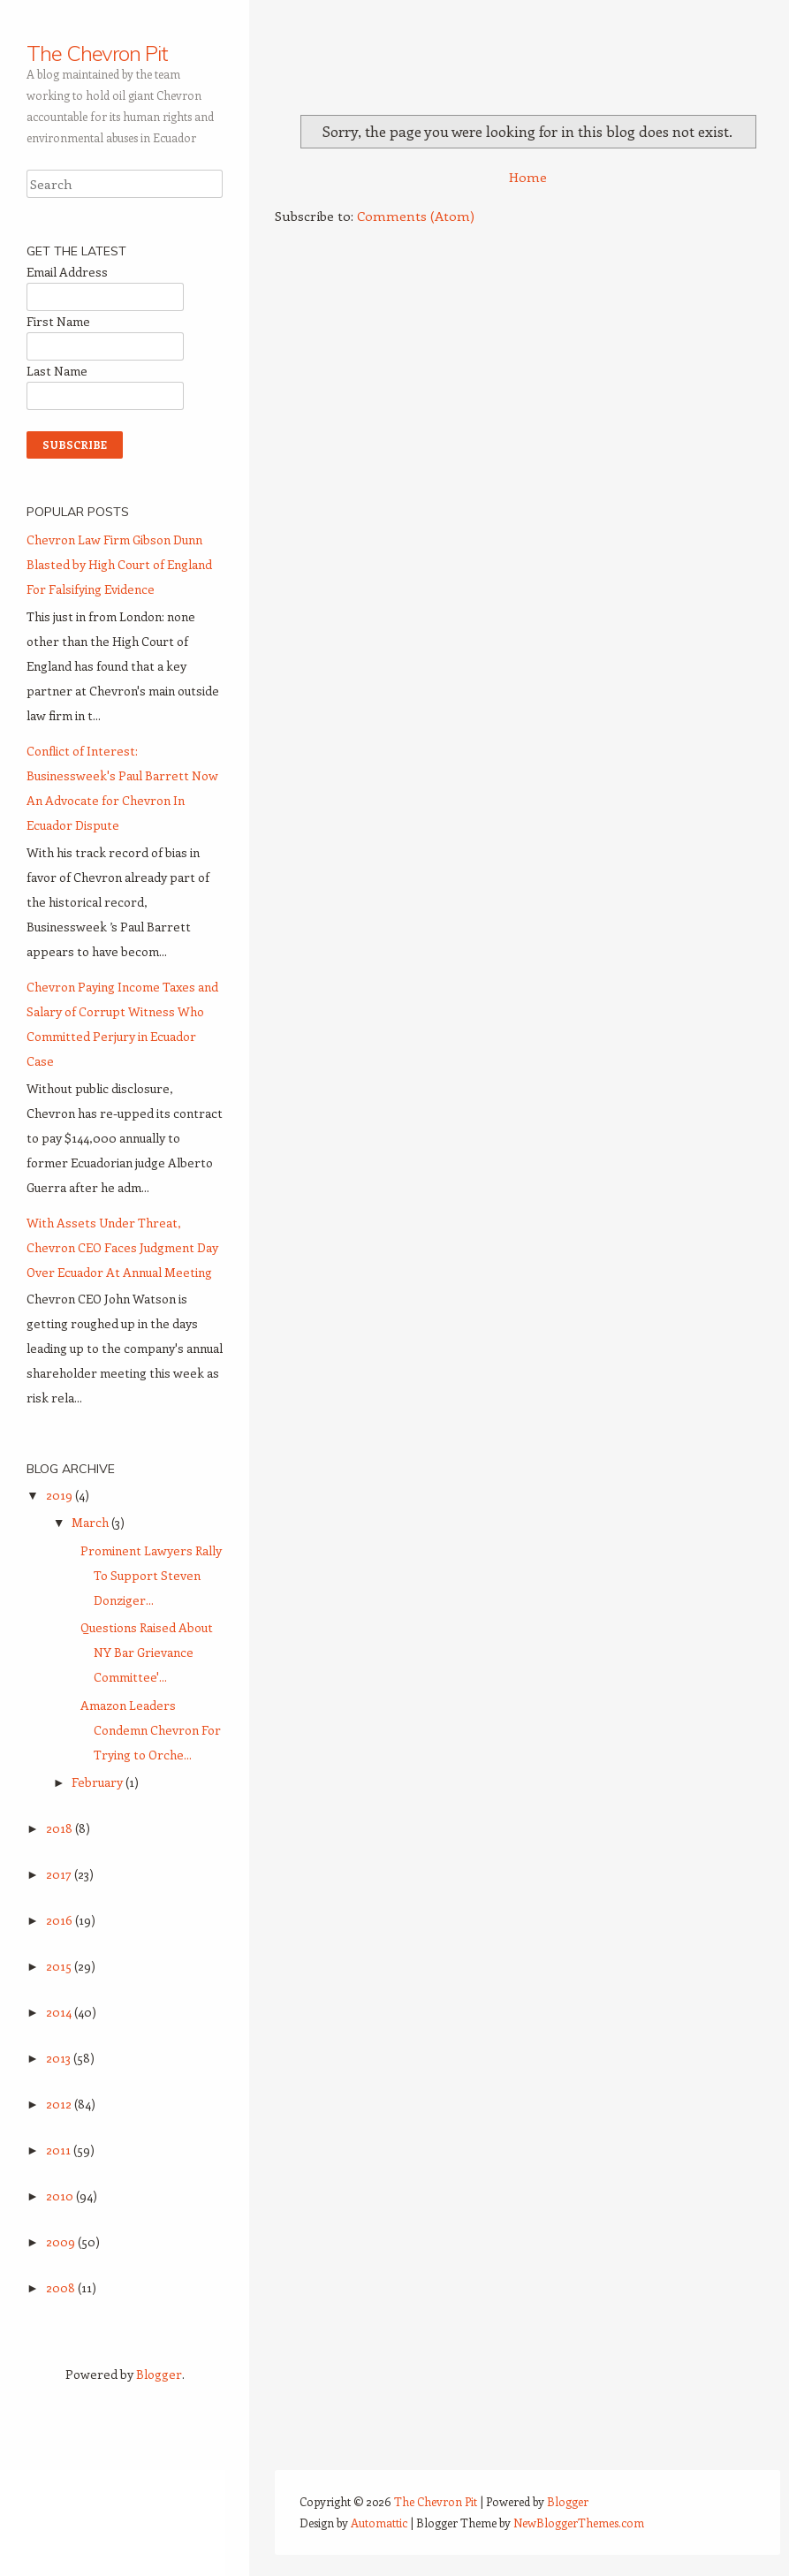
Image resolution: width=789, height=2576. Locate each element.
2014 (60, 2011)
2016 (60, 1919)
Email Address (67, 271)
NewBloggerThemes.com (578, 2522)
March (91, 1522)
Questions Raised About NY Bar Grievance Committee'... (146, 1652)
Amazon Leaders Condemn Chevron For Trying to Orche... (150, 1730)
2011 (59, 2149)
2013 (59, 2057)
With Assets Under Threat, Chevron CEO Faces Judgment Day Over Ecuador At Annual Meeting (122, 1247)
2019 (60, 1494)
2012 (60, 2103)
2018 (60, 1828)
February (98, 1782)
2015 (60, 1965)
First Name (58, 321)
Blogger (159, 2374)
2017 (60, 1874)
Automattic (379, 2522)
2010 (61, 2195)
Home (528, 177)
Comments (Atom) (415, 215)
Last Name (57, 370)
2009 (62, 2241)
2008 (62, 2287)
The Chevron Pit (97, 53)
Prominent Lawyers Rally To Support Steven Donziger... (151, 1575)
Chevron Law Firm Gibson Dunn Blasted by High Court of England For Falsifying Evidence (119, 564)
